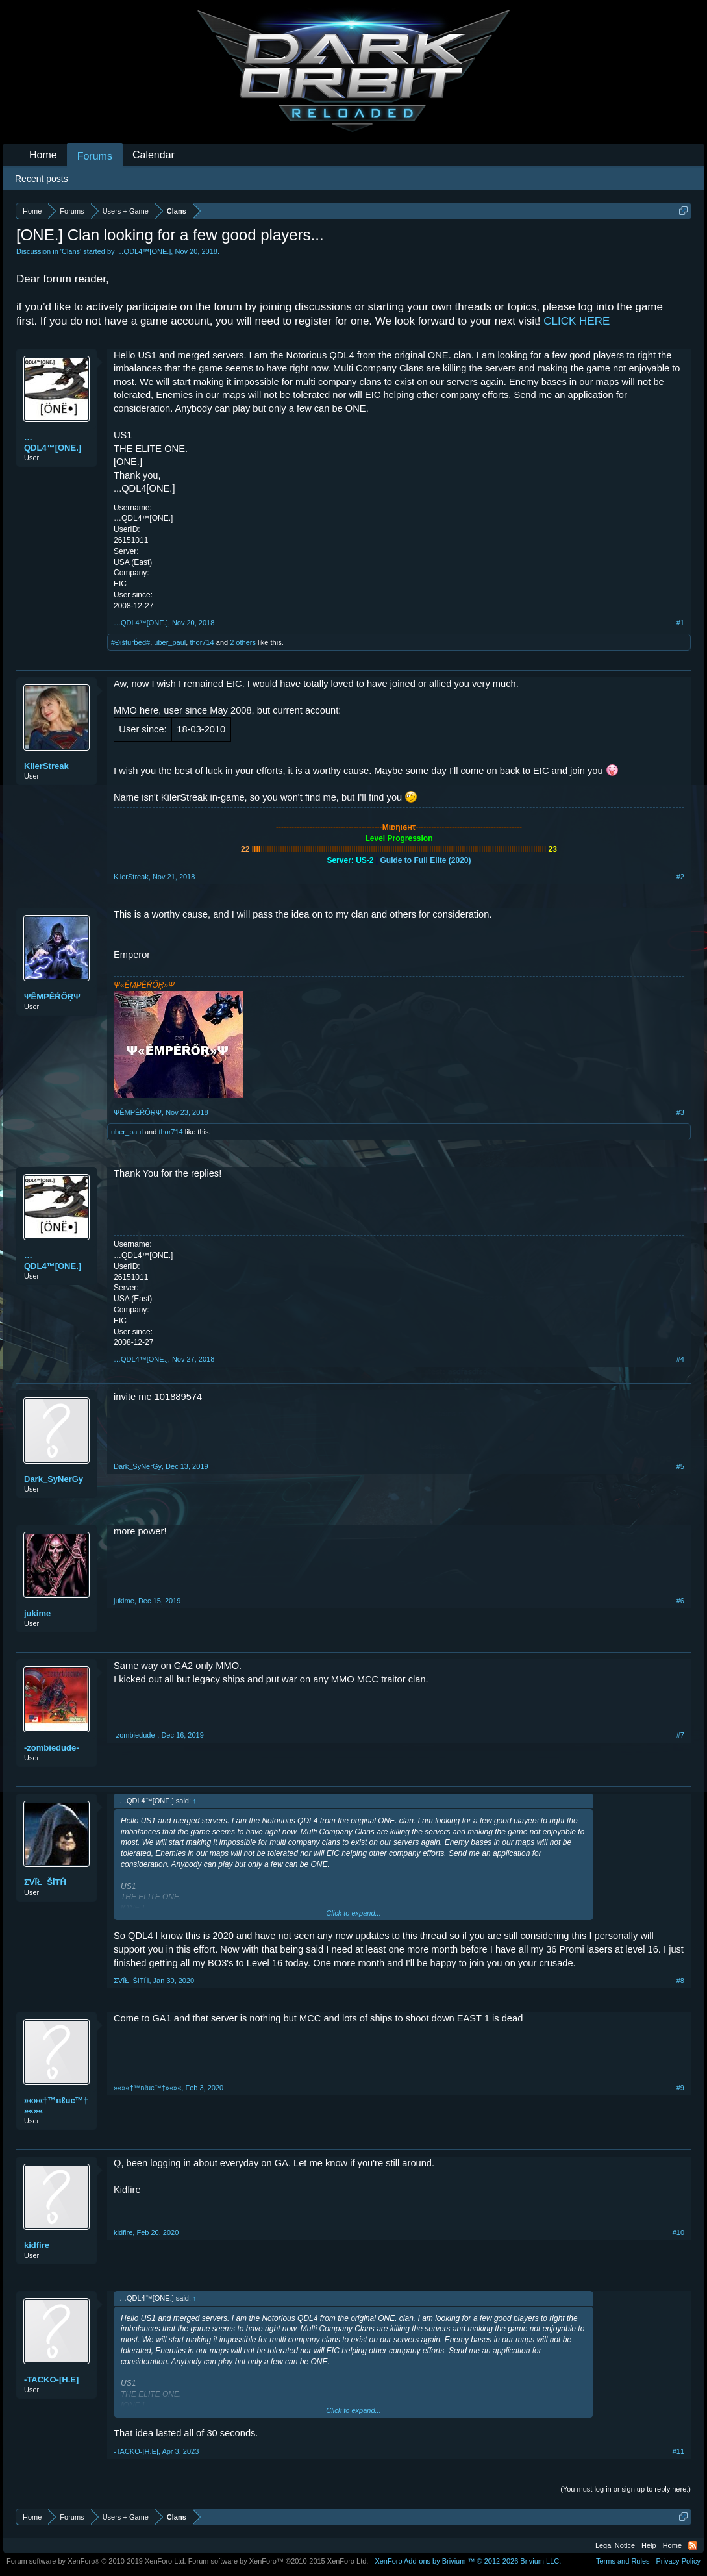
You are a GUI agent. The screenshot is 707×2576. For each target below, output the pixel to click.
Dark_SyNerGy (53, 1479)
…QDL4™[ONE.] (144, 251)
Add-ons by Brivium (468, 2561)
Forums (94, 156)
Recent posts (41, 178)
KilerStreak (46, 766)
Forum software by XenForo (96, 2561)
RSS (692, 2545)
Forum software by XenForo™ (278, 2561)
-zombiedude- (51, 1748)
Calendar (153, 154)
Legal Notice (615, 2545)
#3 (680, 1112)
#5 (680, 1466)
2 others (243, 642)
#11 (678, 2451)
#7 (680, 1735)
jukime (37, 1613)
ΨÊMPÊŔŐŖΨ (52, 996)
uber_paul (170, 642)
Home (43, 154)
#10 (678, 2232)
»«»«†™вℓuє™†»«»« (56, 2105)
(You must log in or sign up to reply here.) (625, 2489)
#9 (680, 2088)
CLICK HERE (576, 321)
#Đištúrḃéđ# (130, 642)
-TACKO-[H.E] (51, 2379)
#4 (680, 1359)
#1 (680, 623)
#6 (680, 1601)
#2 (680, 877)
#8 (680, 1980)
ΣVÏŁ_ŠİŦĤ (45, 1882)
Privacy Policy (678, 2561)
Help (648, 2545)
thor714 (202, 642)
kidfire (36, 2245)
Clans (71, 251)
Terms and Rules (623, 2561)
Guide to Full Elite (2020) (425, 860)
